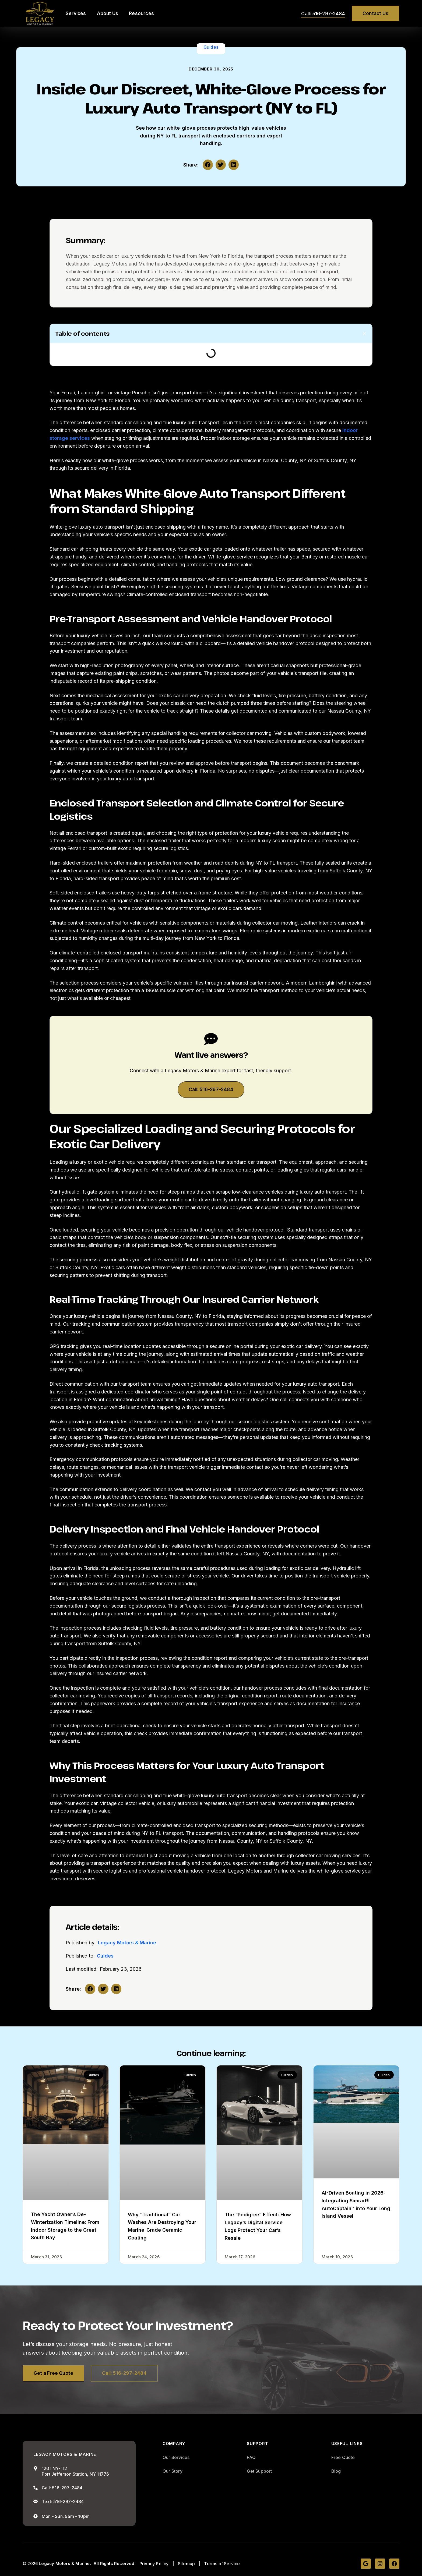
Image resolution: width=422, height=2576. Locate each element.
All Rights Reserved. (114, 2564)
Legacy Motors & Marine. (65, 2564)
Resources (141, 13)
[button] (208, 165)
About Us (107, 13)
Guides (211, 47)
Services (76, 13)
